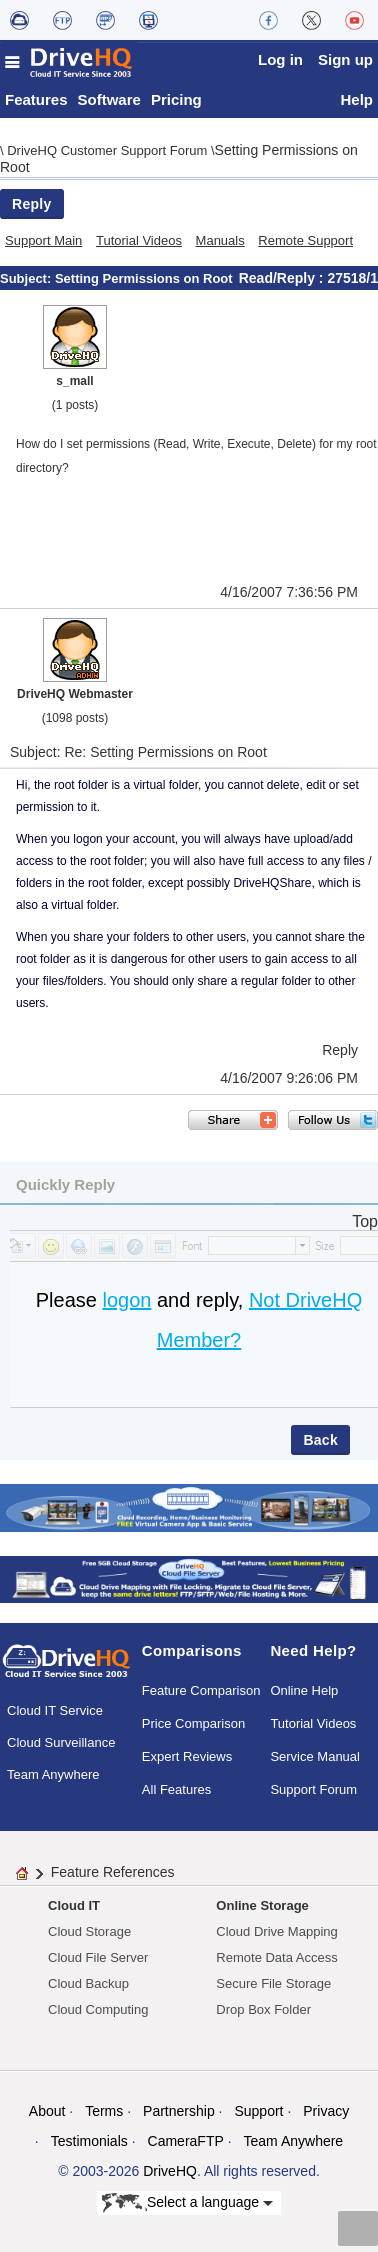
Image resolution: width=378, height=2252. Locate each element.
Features (36, 99)
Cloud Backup (88, 1983)
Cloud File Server (98, 1957)
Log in (280, 59)
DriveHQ (170, 2171)
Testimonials (89, 2141)
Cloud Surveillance (61, 1742)
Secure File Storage (273, 1983)
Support (258, 2111)
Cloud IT (74, 1905)
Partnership (179, 2111)
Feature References (113, 1872)
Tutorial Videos (139, 240)
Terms (104, 2111)
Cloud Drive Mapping (276, 1931)
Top (365, 1221)
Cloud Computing (98, 2009)
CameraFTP (186, 2141)
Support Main (43, 240)
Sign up (345, 59)
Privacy (326, 2111)
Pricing (176, 99)
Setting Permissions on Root (144, 278)
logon (126, 1300)
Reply (32, 204)
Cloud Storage (89, 1931)
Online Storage (262, 1905)
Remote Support (305, 240)
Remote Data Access (276, 1957)
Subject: (27, 278)
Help (356, 99)
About (47, 2111)
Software (109, 99)
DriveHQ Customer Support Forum (109, 150)
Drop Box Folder (263, 2009)
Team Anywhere (53, 1774)
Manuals (220, 240)
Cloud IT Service (55, 1710)
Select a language (187, 2203)
